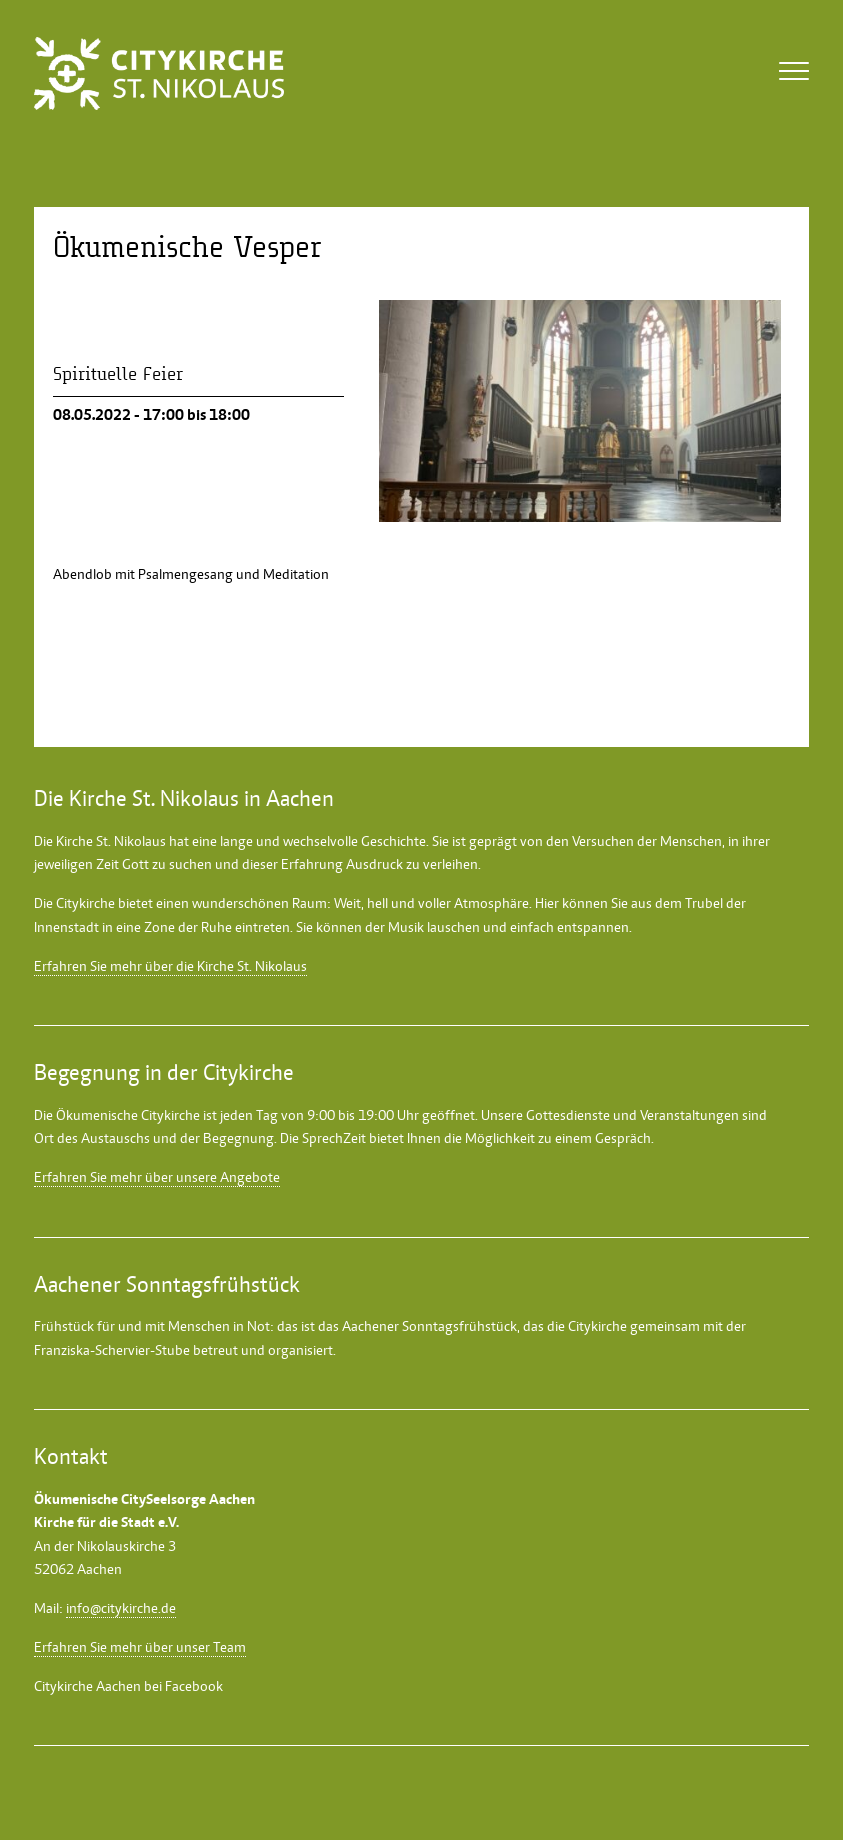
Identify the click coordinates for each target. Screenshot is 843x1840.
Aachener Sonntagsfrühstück (429, 1326)
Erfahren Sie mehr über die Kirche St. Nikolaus (170, 966)
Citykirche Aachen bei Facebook (128, 1686)
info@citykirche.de (121, 1608)
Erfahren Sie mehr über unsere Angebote (157, 1177)
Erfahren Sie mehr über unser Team (140, 1647)
